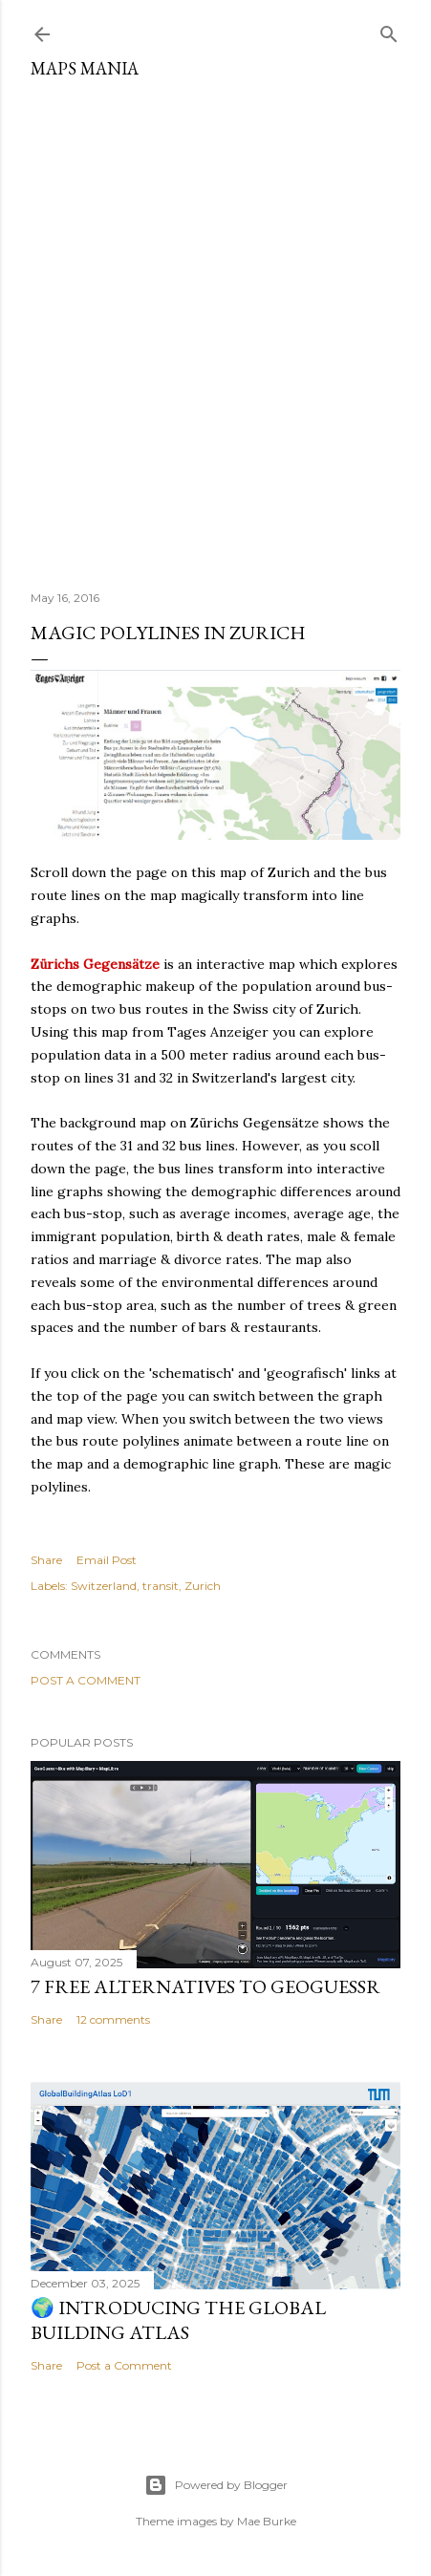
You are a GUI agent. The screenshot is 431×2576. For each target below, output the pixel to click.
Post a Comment (85, 1680)
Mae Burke (266, 2521)
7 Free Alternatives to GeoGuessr (205, 1986)
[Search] (388, 30)
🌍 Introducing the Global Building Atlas (178, 2320)
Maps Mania (85, 68)
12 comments (113, 2019)
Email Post (106, 1560)
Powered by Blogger (216, 2485)
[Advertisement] (215, 327)
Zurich (202, 1585)
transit (160, 1585)
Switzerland (104, 1585)
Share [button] (46, 1560)
